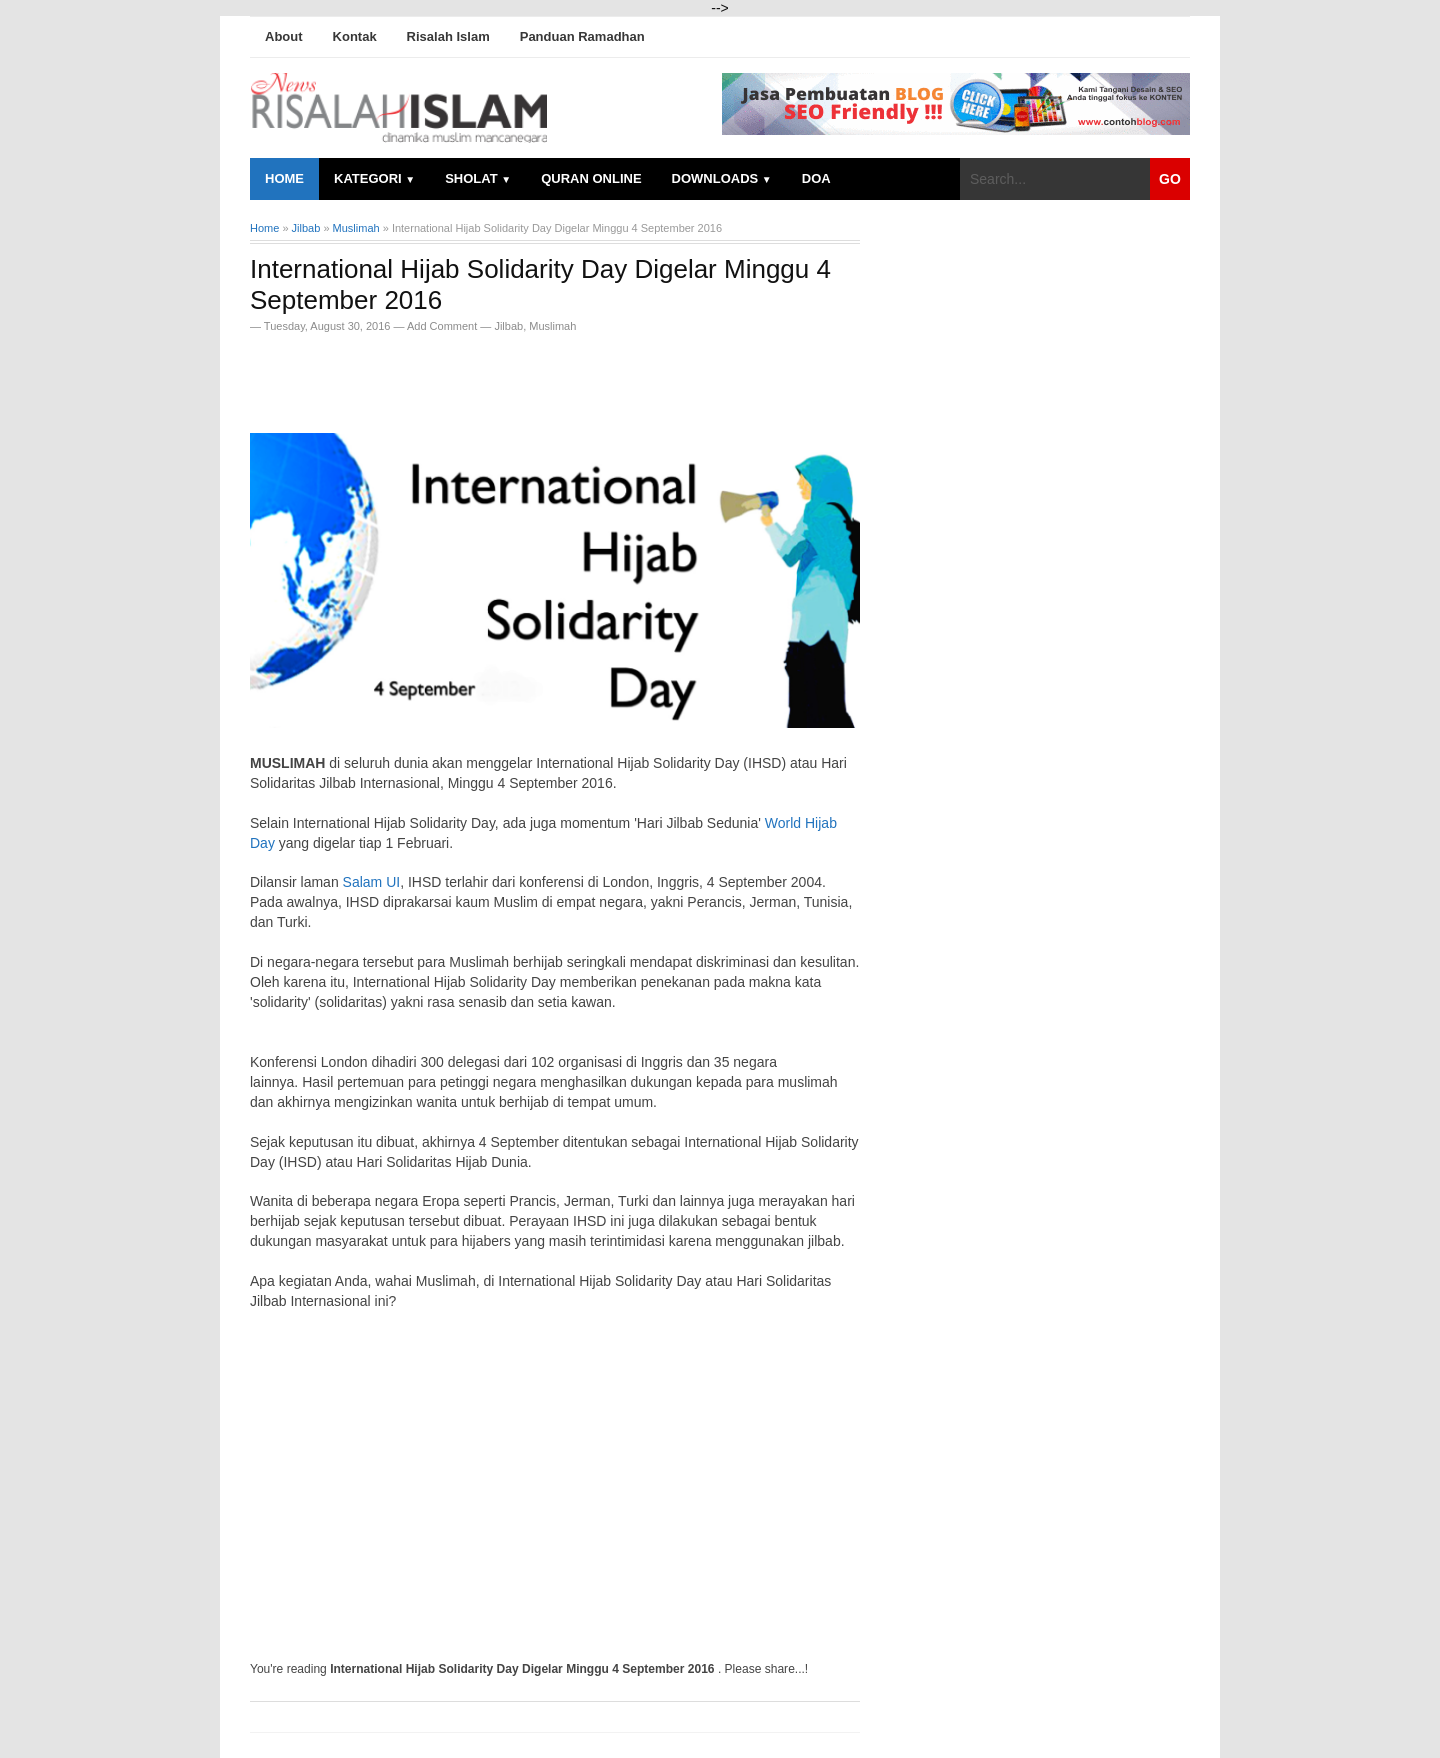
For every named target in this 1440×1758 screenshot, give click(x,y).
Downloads (722, 178)
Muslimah (552, 326)
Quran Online (591, 178)
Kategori (374, 178)
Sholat (478, 178)
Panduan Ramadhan (582, 36)
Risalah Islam (448, 36)
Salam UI (372, 882)
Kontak (355, 36)
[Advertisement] (484, 377)
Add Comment (443, 326)
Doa (816, 178)
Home (284, 178)
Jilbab (508, 326)
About (284, 36)
